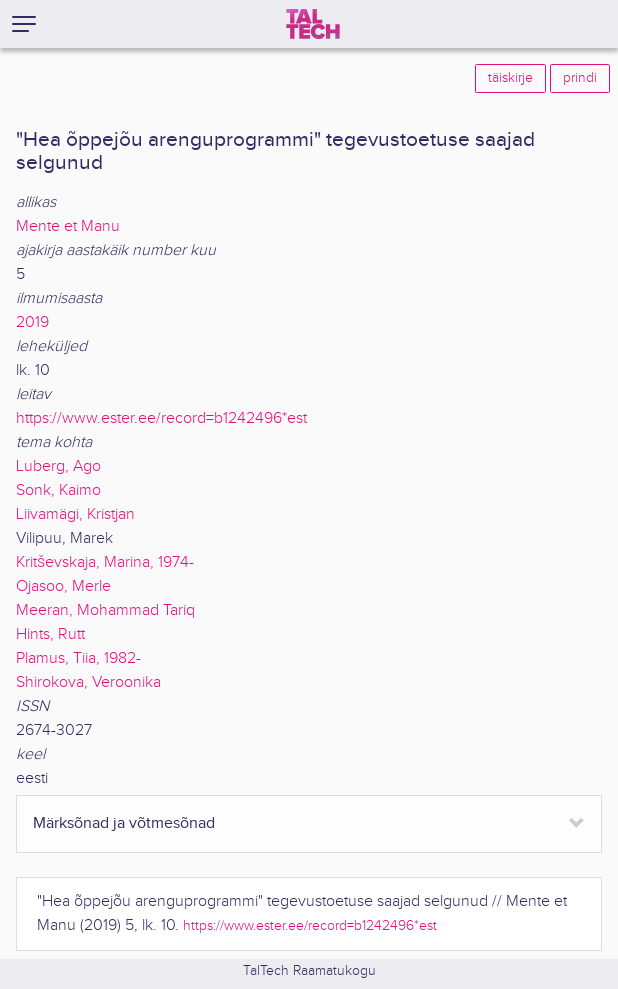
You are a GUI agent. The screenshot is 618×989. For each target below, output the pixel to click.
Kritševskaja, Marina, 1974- (105, 562)
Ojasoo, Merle (63, 586)
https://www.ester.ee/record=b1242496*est (161, 418)
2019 (32, 322)
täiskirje (510, 78)
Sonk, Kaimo (58, 490)
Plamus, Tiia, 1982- (78, 658)
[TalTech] (313, 24)
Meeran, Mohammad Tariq (105, 610)
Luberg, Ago (58, 466)
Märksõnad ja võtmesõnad (124, 823)
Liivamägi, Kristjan (75, 514)
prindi (580, 78)
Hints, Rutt (50, 634)
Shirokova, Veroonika (88, 682)
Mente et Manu (68, 226)
